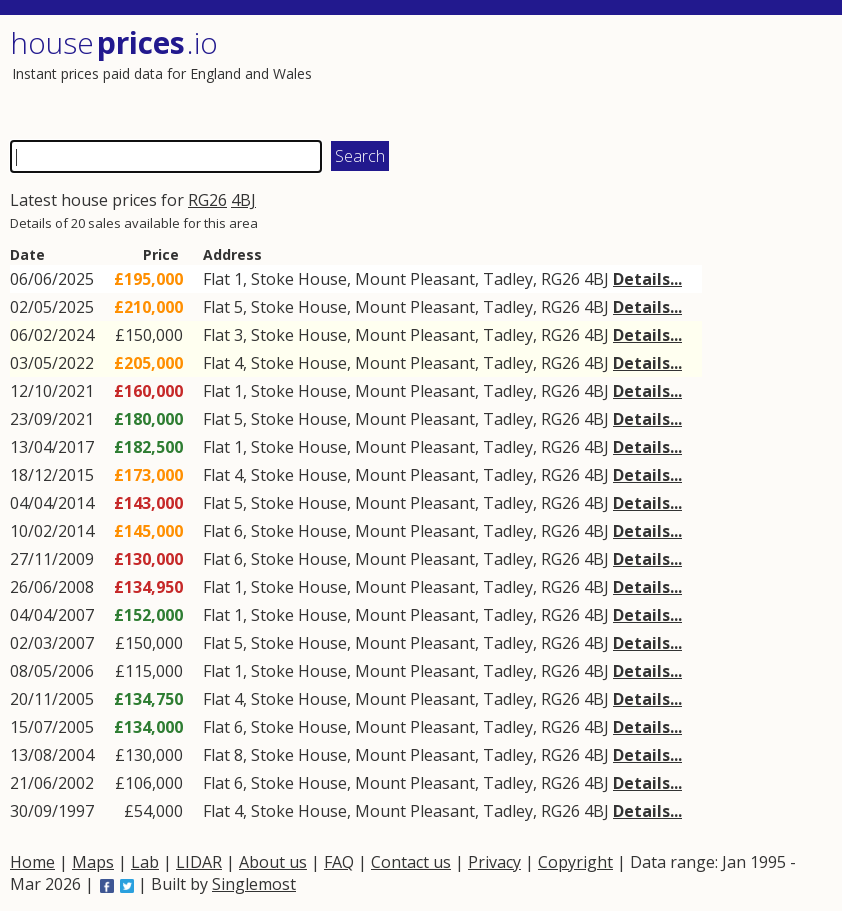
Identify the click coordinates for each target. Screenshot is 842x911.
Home (32, 862)
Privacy (494, 862)
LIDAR (199, 862)
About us (273, 862)
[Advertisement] (623, 75)
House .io (114, 42)
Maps (93, 862)
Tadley (508, 279)
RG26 (207, 200)
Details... (647, 279)
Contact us (411, 862)
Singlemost (254, 884)
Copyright (575, 862)
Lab (145, 862)
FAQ (339, 862)
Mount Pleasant (415, 279)
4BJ (243, 200)
